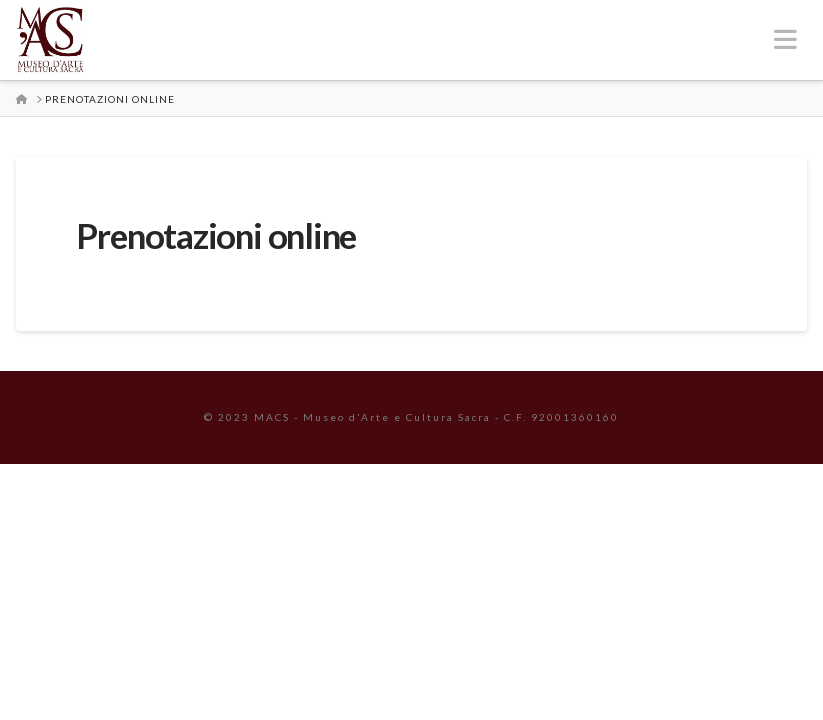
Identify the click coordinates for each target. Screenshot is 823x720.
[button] (785, 39)
